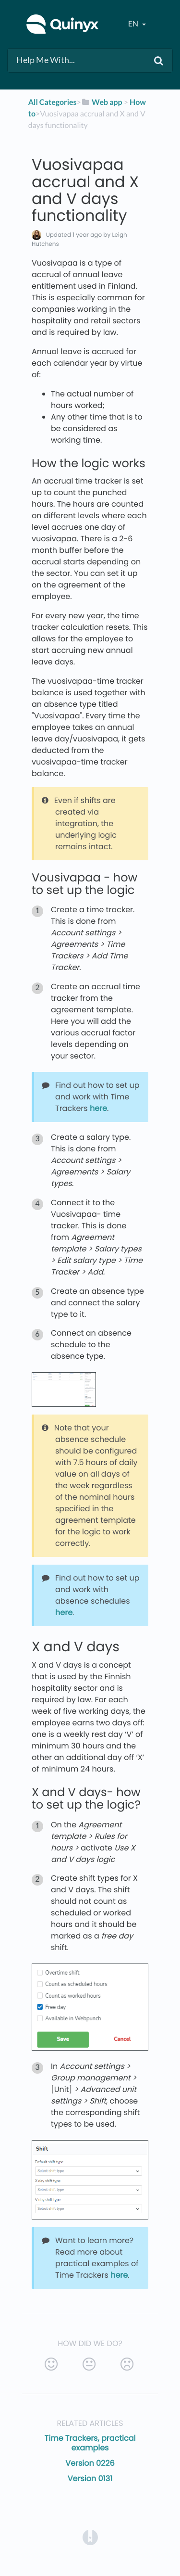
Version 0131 (90, 2478)
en (134, 23)
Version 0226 (89, 2463)
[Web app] (101, 102)
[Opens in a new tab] (90, 2536)
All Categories (52, 102)
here (98, 1108)
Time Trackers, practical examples (90, 2443)
